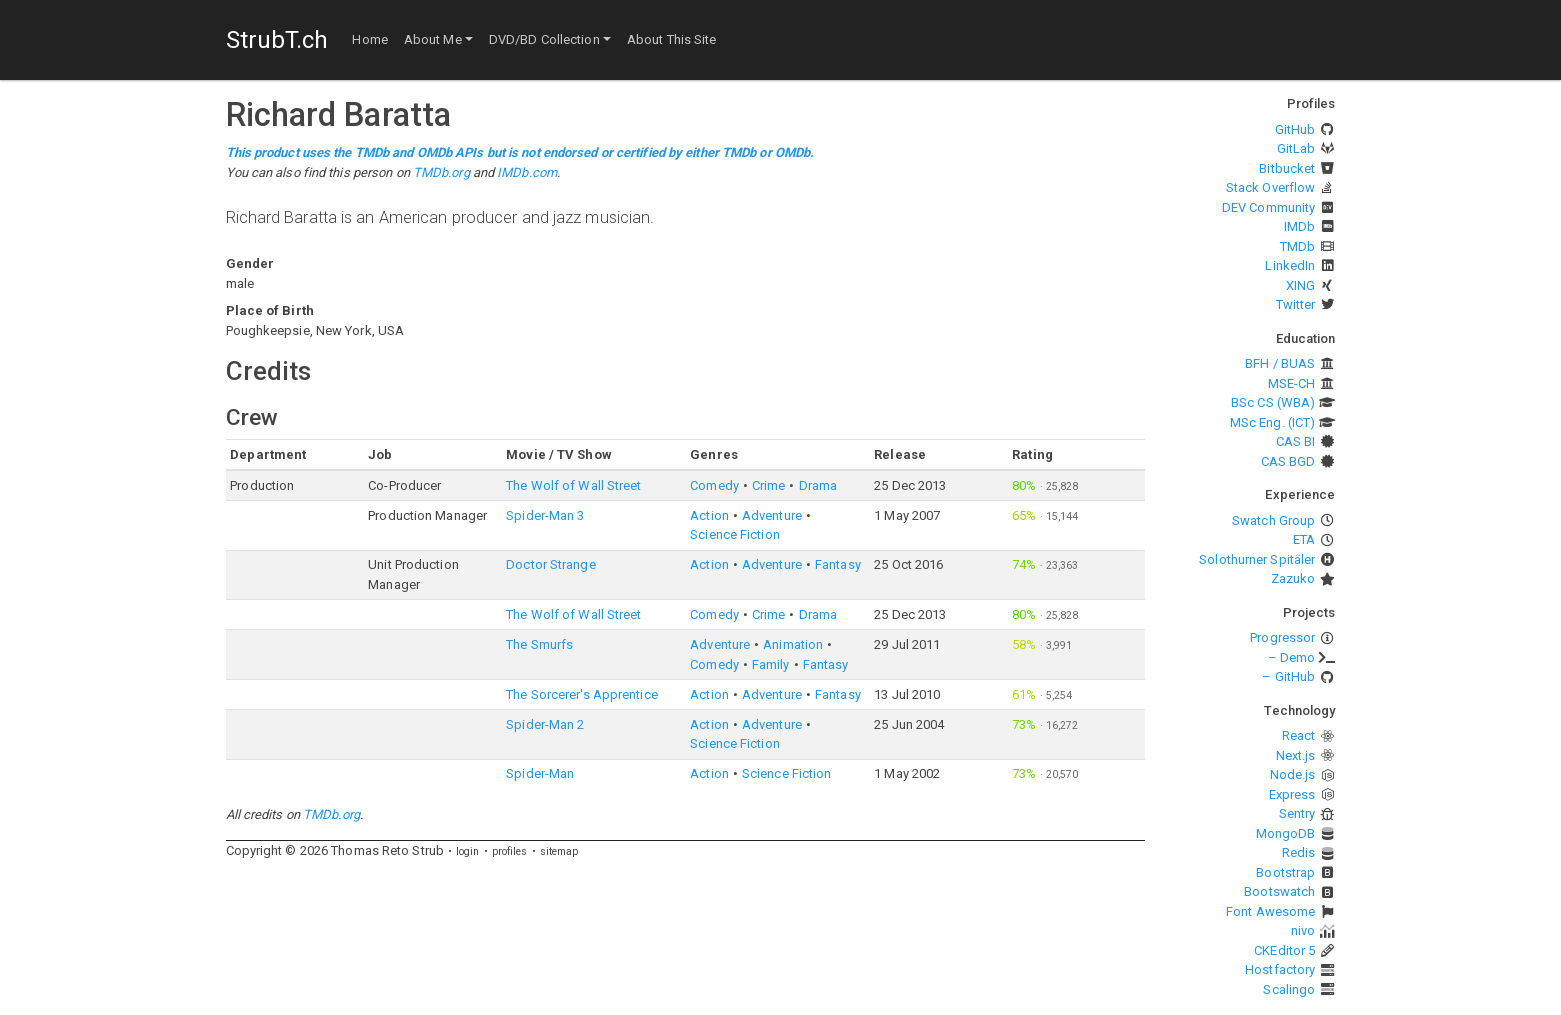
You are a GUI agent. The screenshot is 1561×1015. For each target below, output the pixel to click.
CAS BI (1296, 441)
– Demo (1292, 657)
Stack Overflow (1270, 187)
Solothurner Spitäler (1257, 559)
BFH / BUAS (1280, 363)
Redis (1299, 852)
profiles (510, 851)
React (1299, 735)
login (468, 851)
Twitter (1296, 304)
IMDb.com (527, 172)
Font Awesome (1270, 911)
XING (1300, 285)
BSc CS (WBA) (1273, 402)
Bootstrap (1285, 872)
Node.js (1293, 774)
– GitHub (1288, 676)
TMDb (1297, 246)
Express (1292, 794)
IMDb (1299, 226)
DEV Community (1268, 207)
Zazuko (1293, 578)
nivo (1303, 930)
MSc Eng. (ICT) (1272, 422)
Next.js (1296, 755)
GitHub (1295, 129)
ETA (1304, 539)
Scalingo (1289, 989)
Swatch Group (1273, 520)
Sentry (1297, 813)
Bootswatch (1279, 891)
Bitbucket (1287, 168)
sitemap (559, 851)
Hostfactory (1280, 969)
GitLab (1296, 148)
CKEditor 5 (1284, 950)
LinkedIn (1290, 265)
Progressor (1282, 637)
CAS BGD (1288, 461)
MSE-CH (1292, 383)
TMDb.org (441, 172)
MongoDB (1286, 833)
